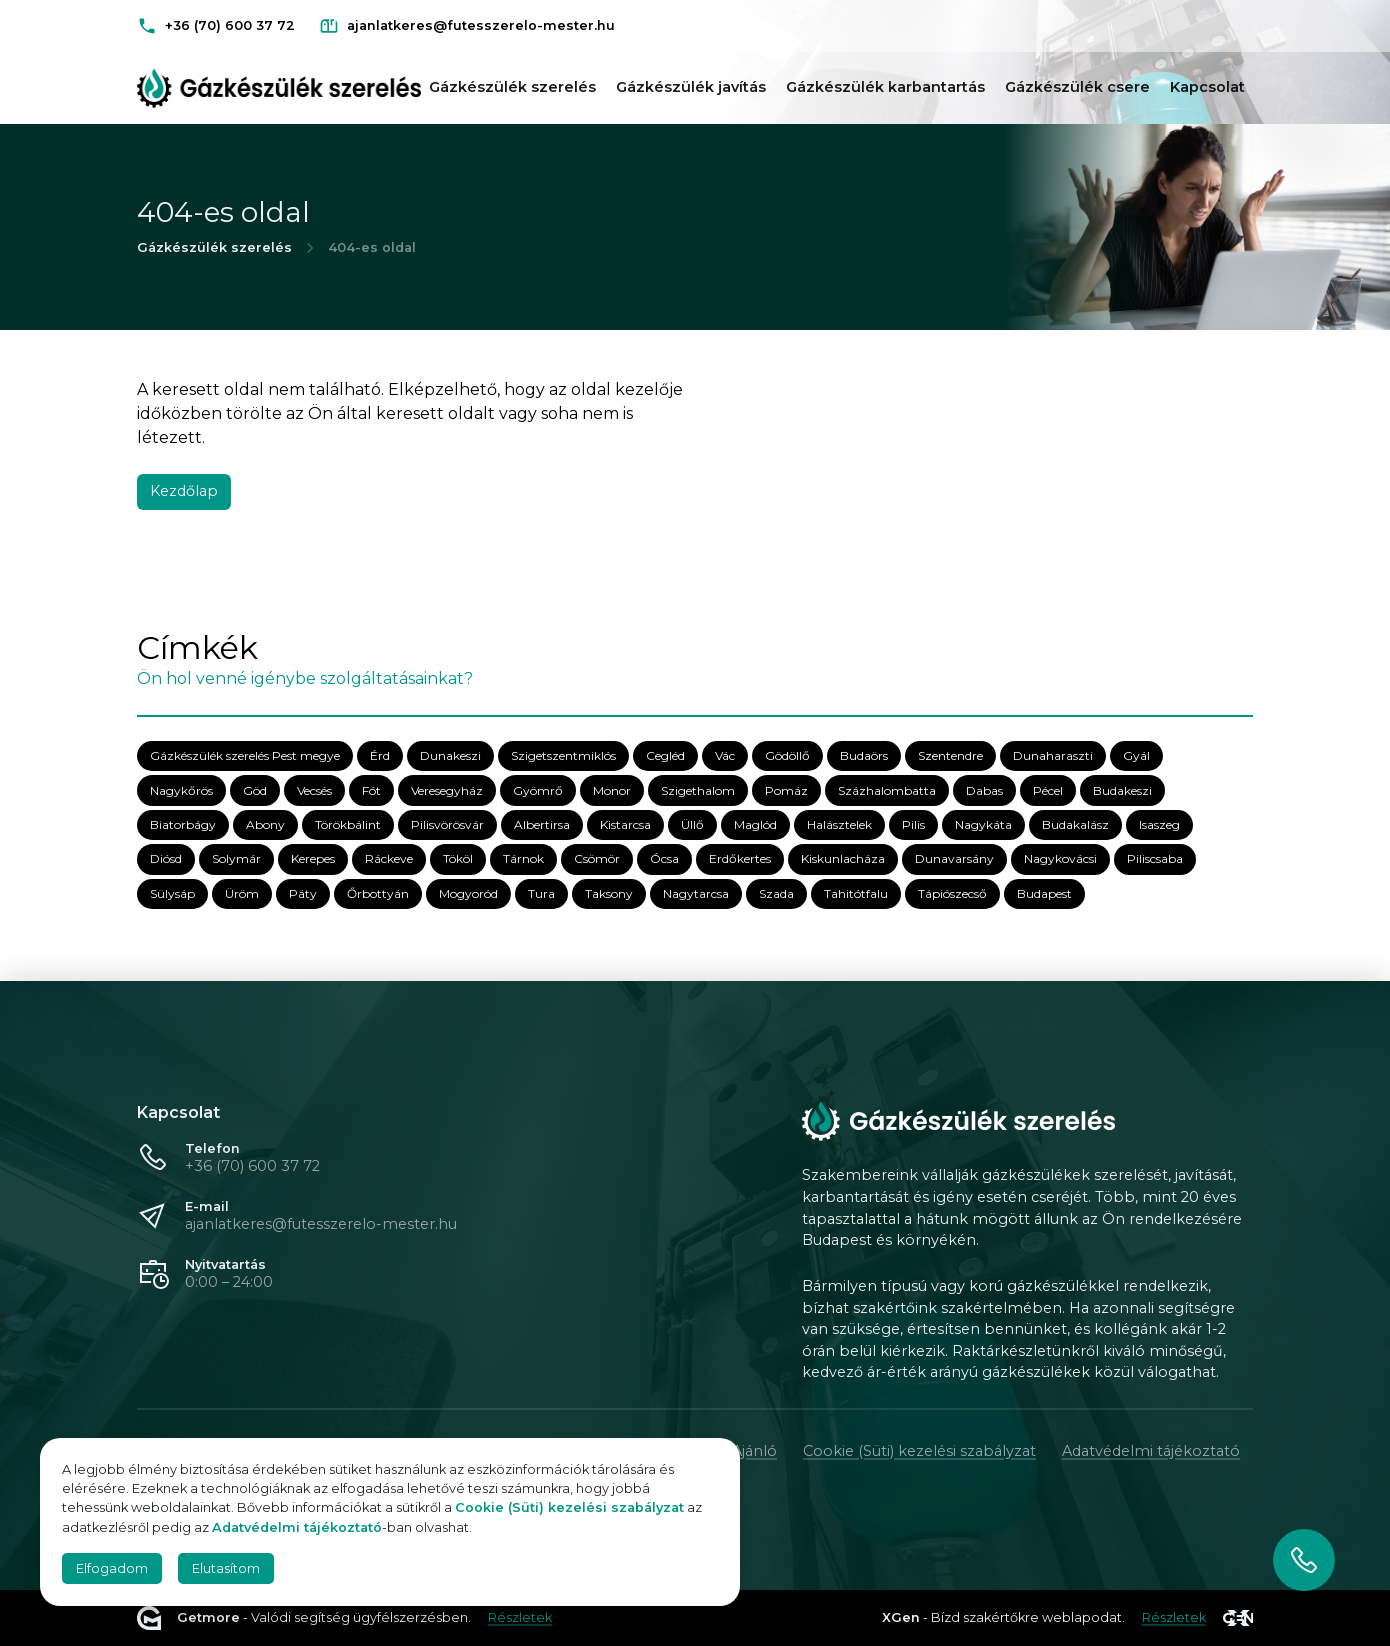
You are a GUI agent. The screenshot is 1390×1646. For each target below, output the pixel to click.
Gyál (1136, 756)
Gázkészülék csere (1077, 87)
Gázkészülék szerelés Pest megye (245, 756)
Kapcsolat (1207, 87)
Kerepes (313, 859)
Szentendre (950, 756)
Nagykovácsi (1060, 859)
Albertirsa (542, 825)
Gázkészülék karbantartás (885, 87)
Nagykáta (983, 825)
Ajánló (754, 1451)
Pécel (1048, 790)
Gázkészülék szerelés (512, 87)
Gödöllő (787, 756)
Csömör (597, 859)
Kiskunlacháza (843, 859)
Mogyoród (468, 893)
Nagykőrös (181, 790)
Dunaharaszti (1053, 756)
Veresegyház (447, 790)
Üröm (242, 893)
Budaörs (864, 756)
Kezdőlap (184, 491)
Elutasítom (226, 1568)
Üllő (692, 825)
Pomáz (786, 790)
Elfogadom (112, 1568)
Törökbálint (348, 825)
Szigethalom (698, 790)
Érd (380, 756)
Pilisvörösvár (447, 825)
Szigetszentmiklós (563, 756)
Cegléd (665, 756)
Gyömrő (538, 790)
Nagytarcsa (696, 893)
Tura (541, 893)
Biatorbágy (183, 825)
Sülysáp (172, 893)
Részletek (520, 1617)
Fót (371, 790)
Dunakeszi (450, 756)
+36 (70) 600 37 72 (252, 1166)
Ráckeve (389, 859)
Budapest (1044, 893)
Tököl (458, 859)
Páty (303, 893)
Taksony (609, 893)
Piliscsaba (1155, 859)
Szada (776, 893)
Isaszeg (1159, 825)
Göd (255, 790)
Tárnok (523, 859)
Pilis (913, 825)
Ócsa (664, 859)
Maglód (755, 825)
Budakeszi (1122, 790)
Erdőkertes (740, 859)
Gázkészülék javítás (691, 87)
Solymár (236, 859)
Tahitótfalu (856, 893)
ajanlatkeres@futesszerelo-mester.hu (321, 1224)
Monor (612, 790)
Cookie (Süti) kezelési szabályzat (919, 1451)
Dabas (984, 790)
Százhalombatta (887, 790)
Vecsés (314, 790)
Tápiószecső (952, 893)
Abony (265, 825)
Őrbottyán (378, 893)
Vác (725, 756)
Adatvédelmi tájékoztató (1151, 1451)
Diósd (166, 859)
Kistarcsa (625, 825)
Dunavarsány (954, 859)
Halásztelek (839, 825)
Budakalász (1075, 825)
